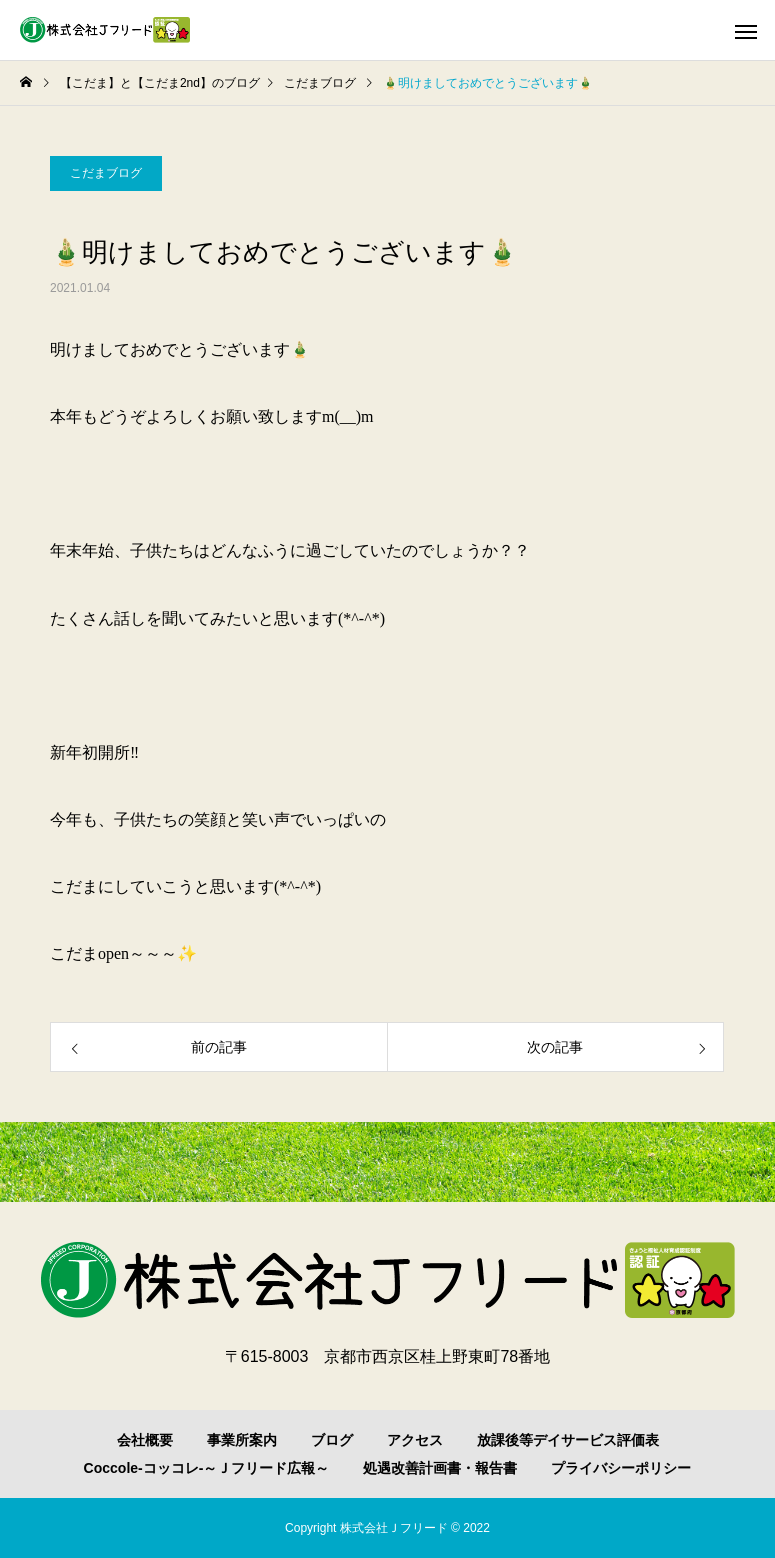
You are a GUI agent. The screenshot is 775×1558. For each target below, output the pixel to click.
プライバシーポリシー (621, 1468)
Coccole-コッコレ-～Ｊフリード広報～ (207, 1468)
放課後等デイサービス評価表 (568, 1440)
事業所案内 (242, 1440)
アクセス (415, 1440)
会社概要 (145, 1440)
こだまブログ (106, 173)
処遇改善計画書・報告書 (440, 1468)
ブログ (332, 1440)
